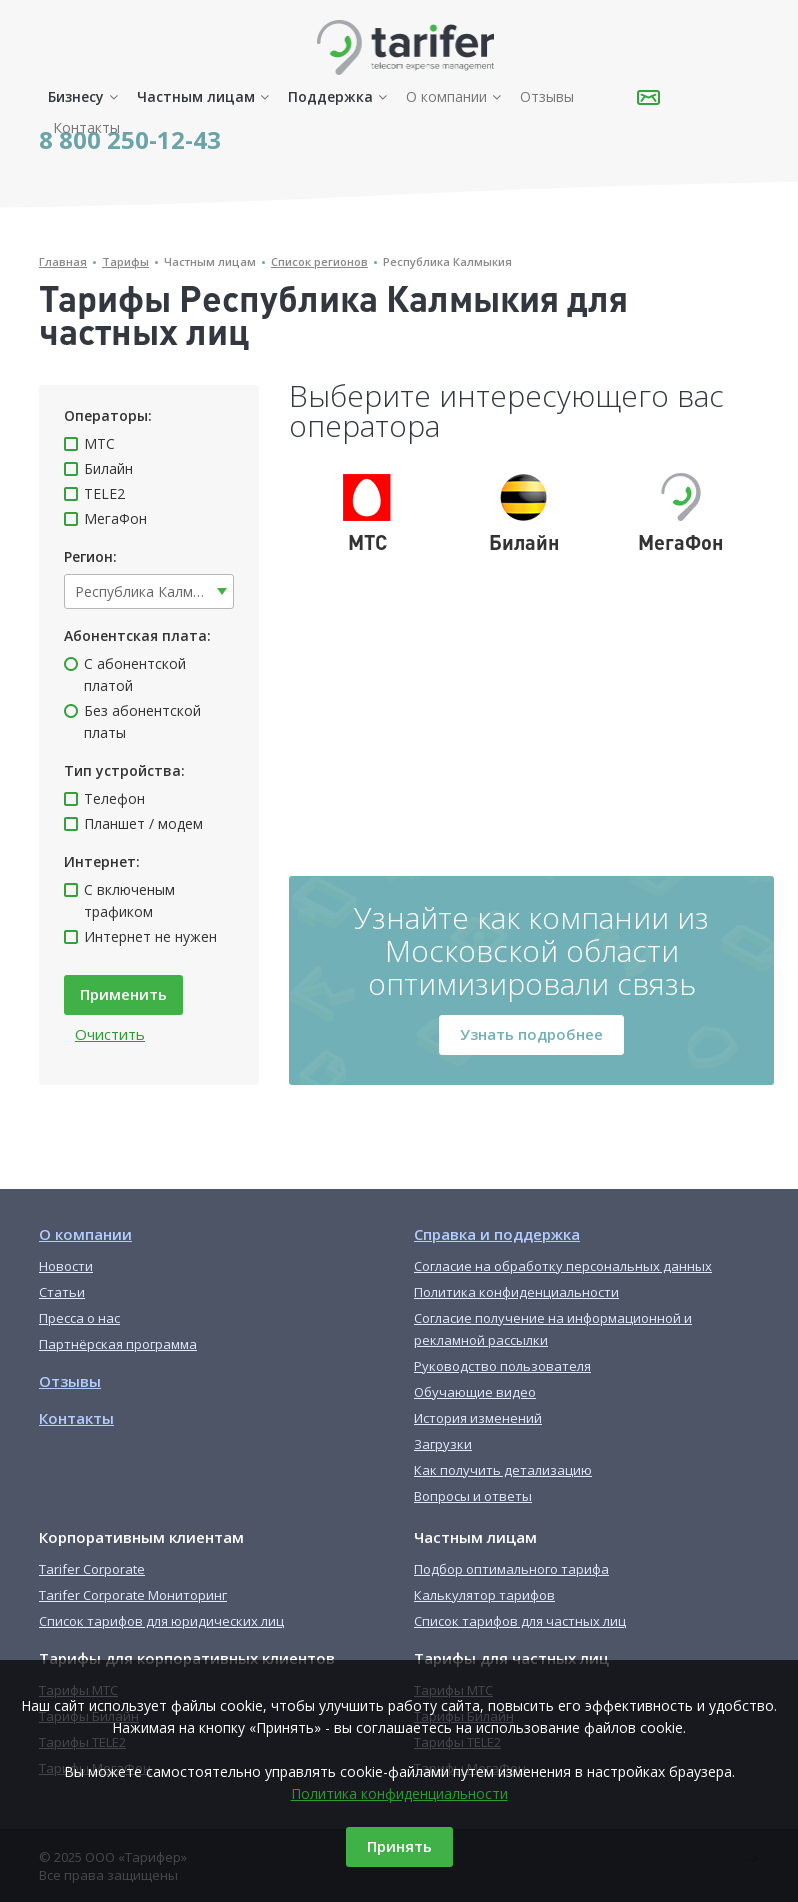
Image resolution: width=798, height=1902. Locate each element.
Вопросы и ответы (473, 1496)
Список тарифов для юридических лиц (161, 1621)
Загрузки (443, 1444)
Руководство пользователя (502, 1366)
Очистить (110, 1034)
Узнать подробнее (531, 1034)
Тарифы (125, 261)
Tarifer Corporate (92, 1569)
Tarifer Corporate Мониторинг (133, 1595)
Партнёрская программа (118, 1344)
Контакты (86, 127)
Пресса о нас (79, 1318)
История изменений (478, 1418)
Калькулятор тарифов (484, 1595)
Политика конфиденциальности (399, 1793)
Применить (123, 994)
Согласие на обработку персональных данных (563, 1266)
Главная (63, 261)
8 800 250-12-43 (130, 139)
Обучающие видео (475, 1392)
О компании (446, 96)
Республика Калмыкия (447, 261)
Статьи (62, 1292)
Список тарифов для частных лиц (520, 1621)
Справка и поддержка (497, 1234)
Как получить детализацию (503, 1470)
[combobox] (149, 591)
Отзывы (547, 96)
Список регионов (319, 261)
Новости (66, 1266)
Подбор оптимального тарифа (511, 1569)
